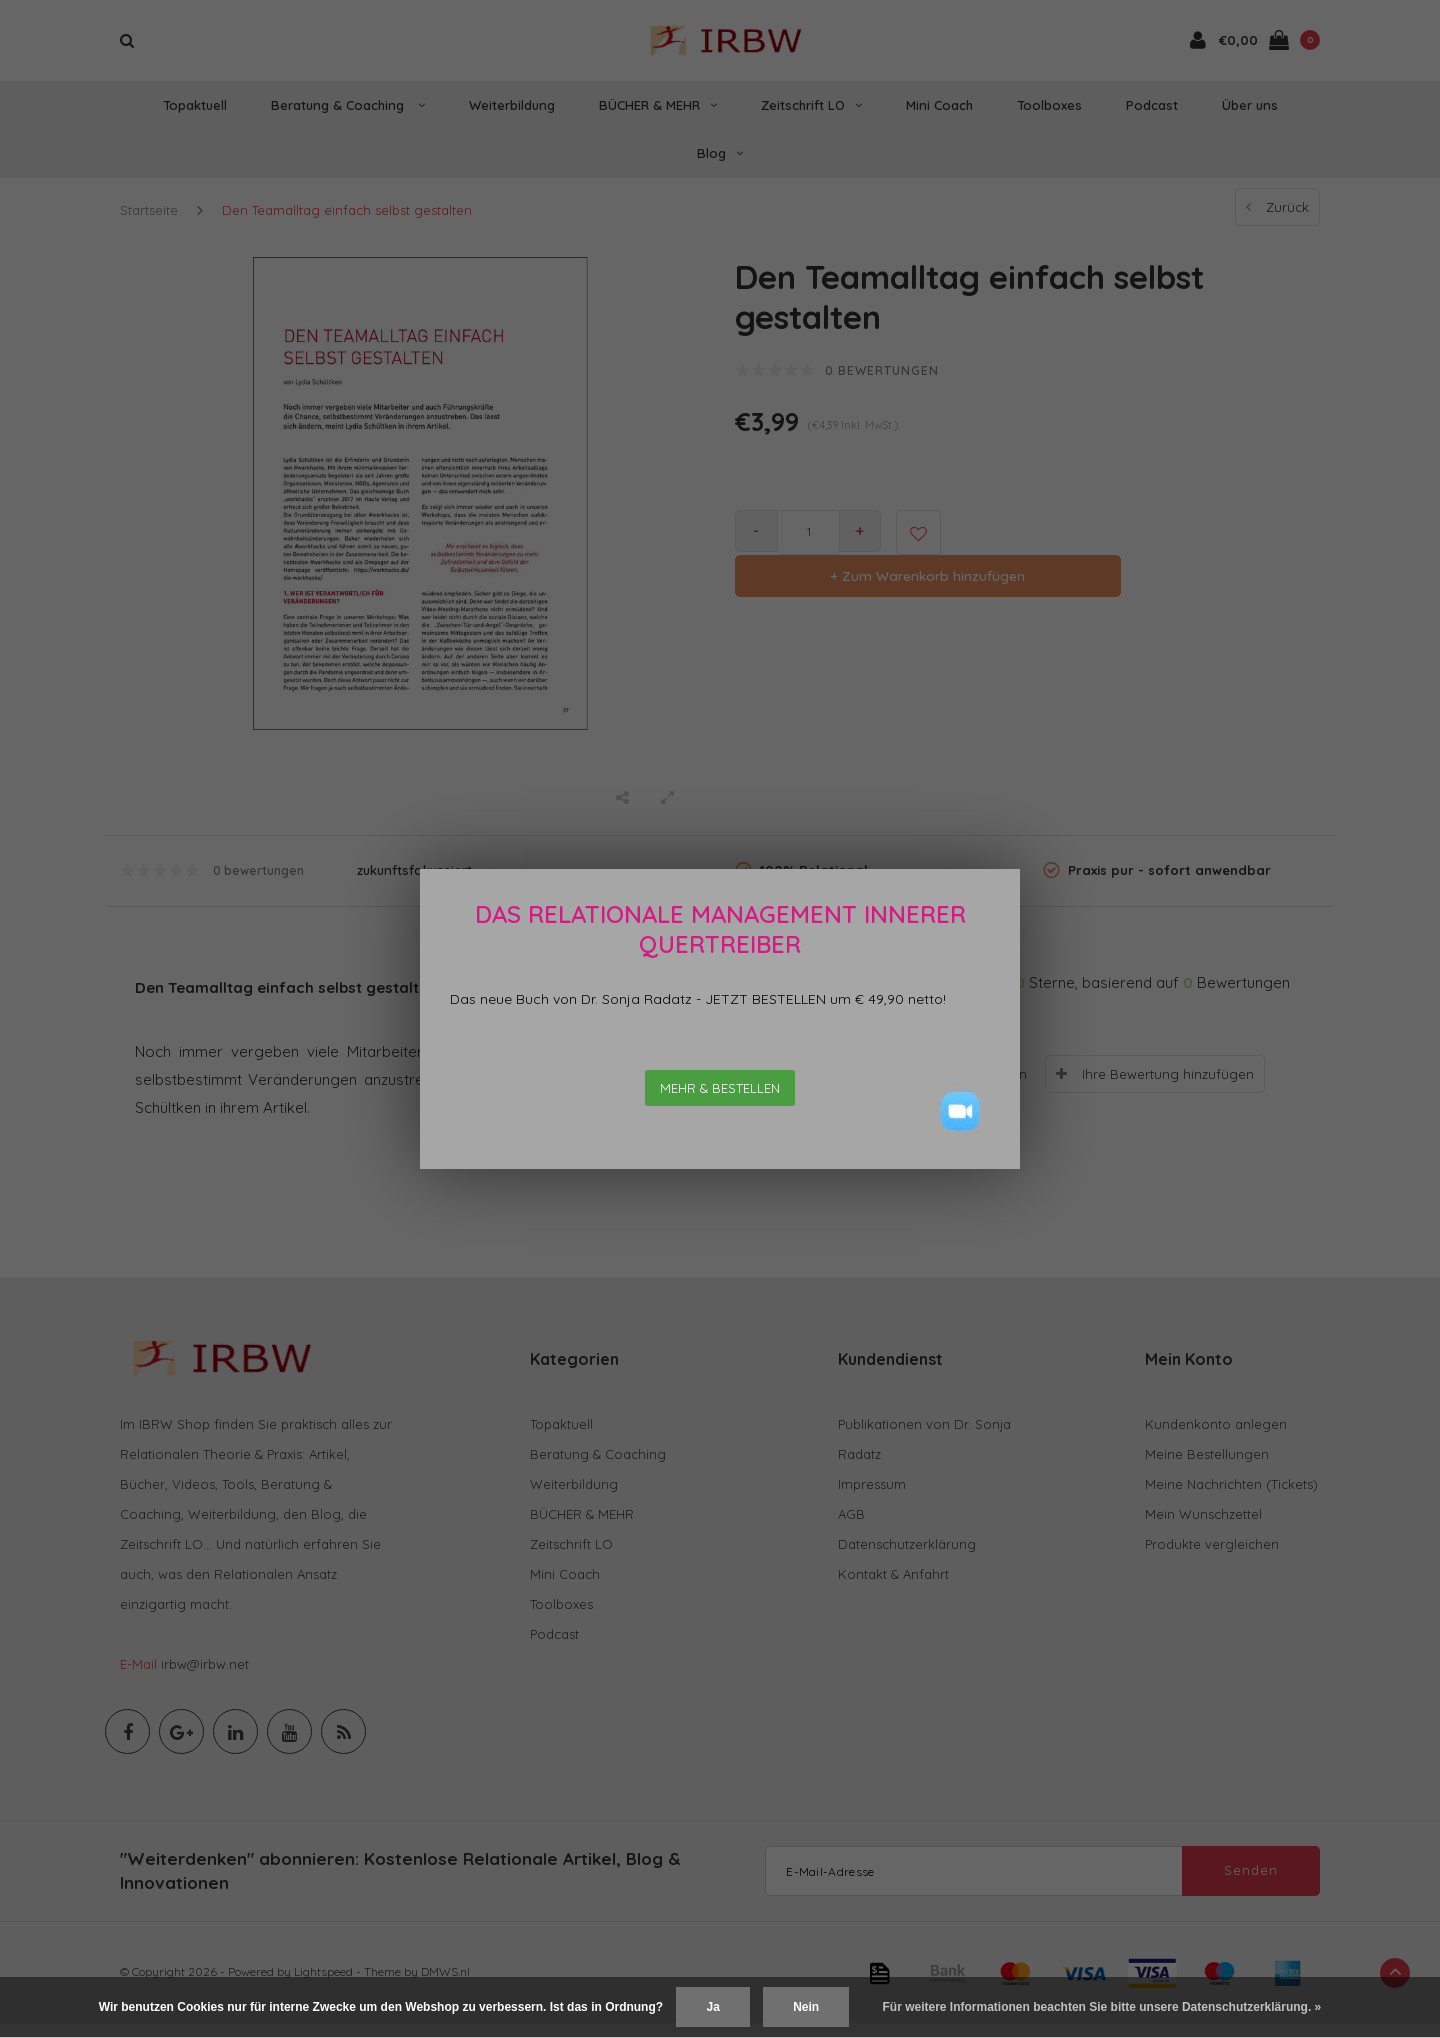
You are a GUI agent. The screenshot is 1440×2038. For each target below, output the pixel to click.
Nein (806, 2007)
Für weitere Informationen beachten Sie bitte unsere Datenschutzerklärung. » (1102, 2007)
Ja (712, 2007)
